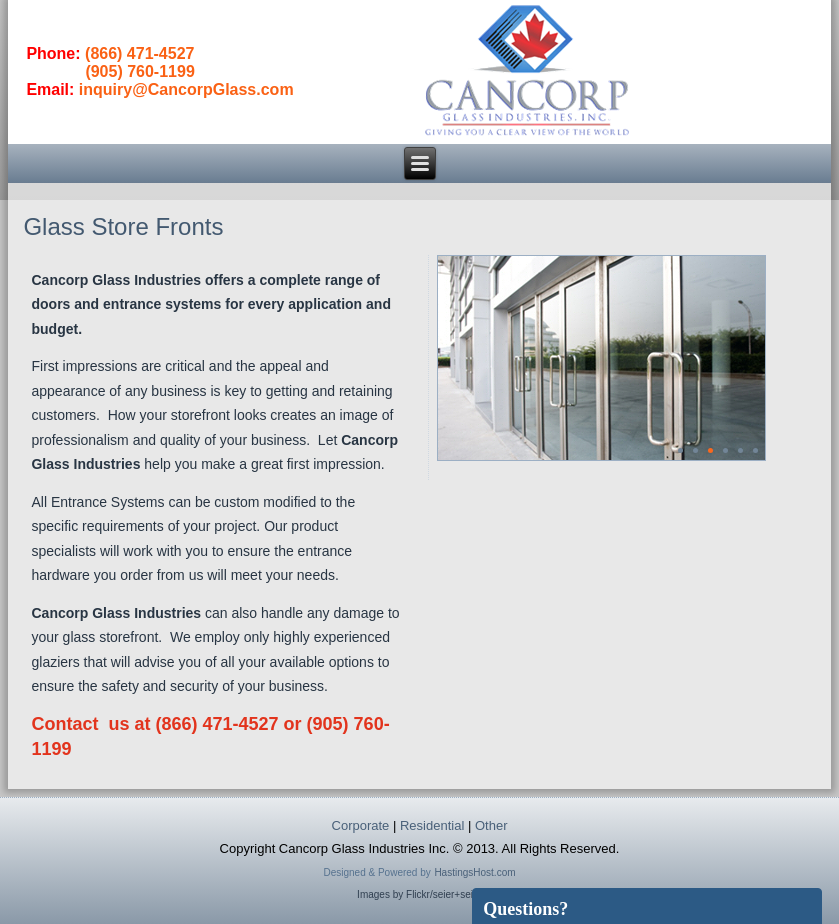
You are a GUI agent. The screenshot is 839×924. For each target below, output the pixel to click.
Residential (432, 825)
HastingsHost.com (474, 872)
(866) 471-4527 (139, 53)
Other (491, 825)
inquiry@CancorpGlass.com (186, 89)
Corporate (361, 825)
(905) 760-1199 (139, 71)
